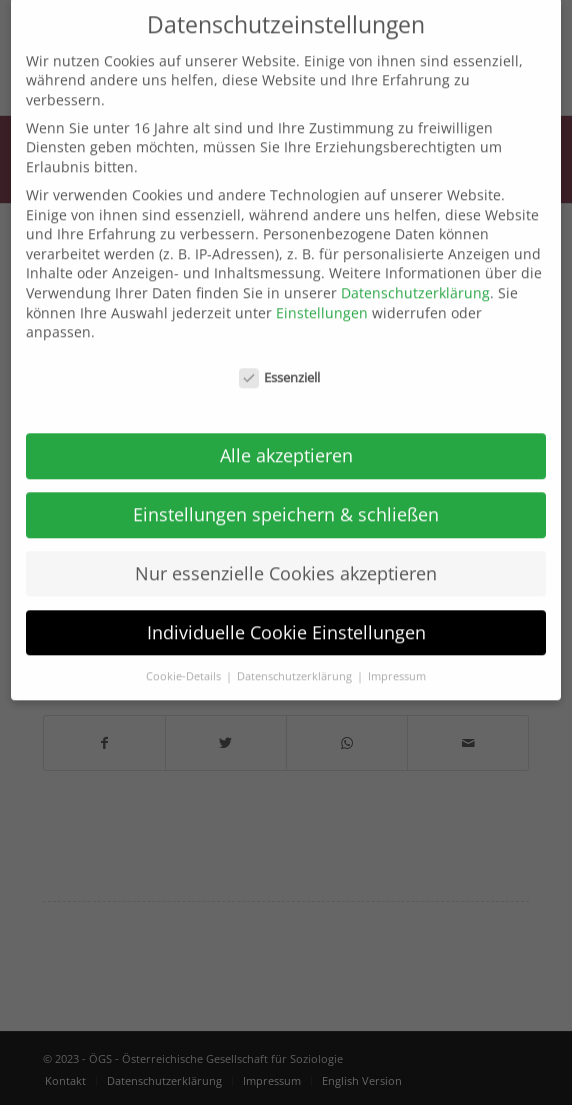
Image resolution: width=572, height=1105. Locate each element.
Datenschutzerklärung (415, 275)
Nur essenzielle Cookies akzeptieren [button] (286, 555)
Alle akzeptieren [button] (286, 437)
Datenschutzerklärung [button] (296, 658)
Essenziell (280, 360)
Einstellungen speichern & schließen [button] (286, 496)
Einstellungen (322, 294)
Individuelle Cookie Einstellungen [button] (286, 614)
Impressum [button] (397, 658)
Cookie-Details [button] (185, 658)
